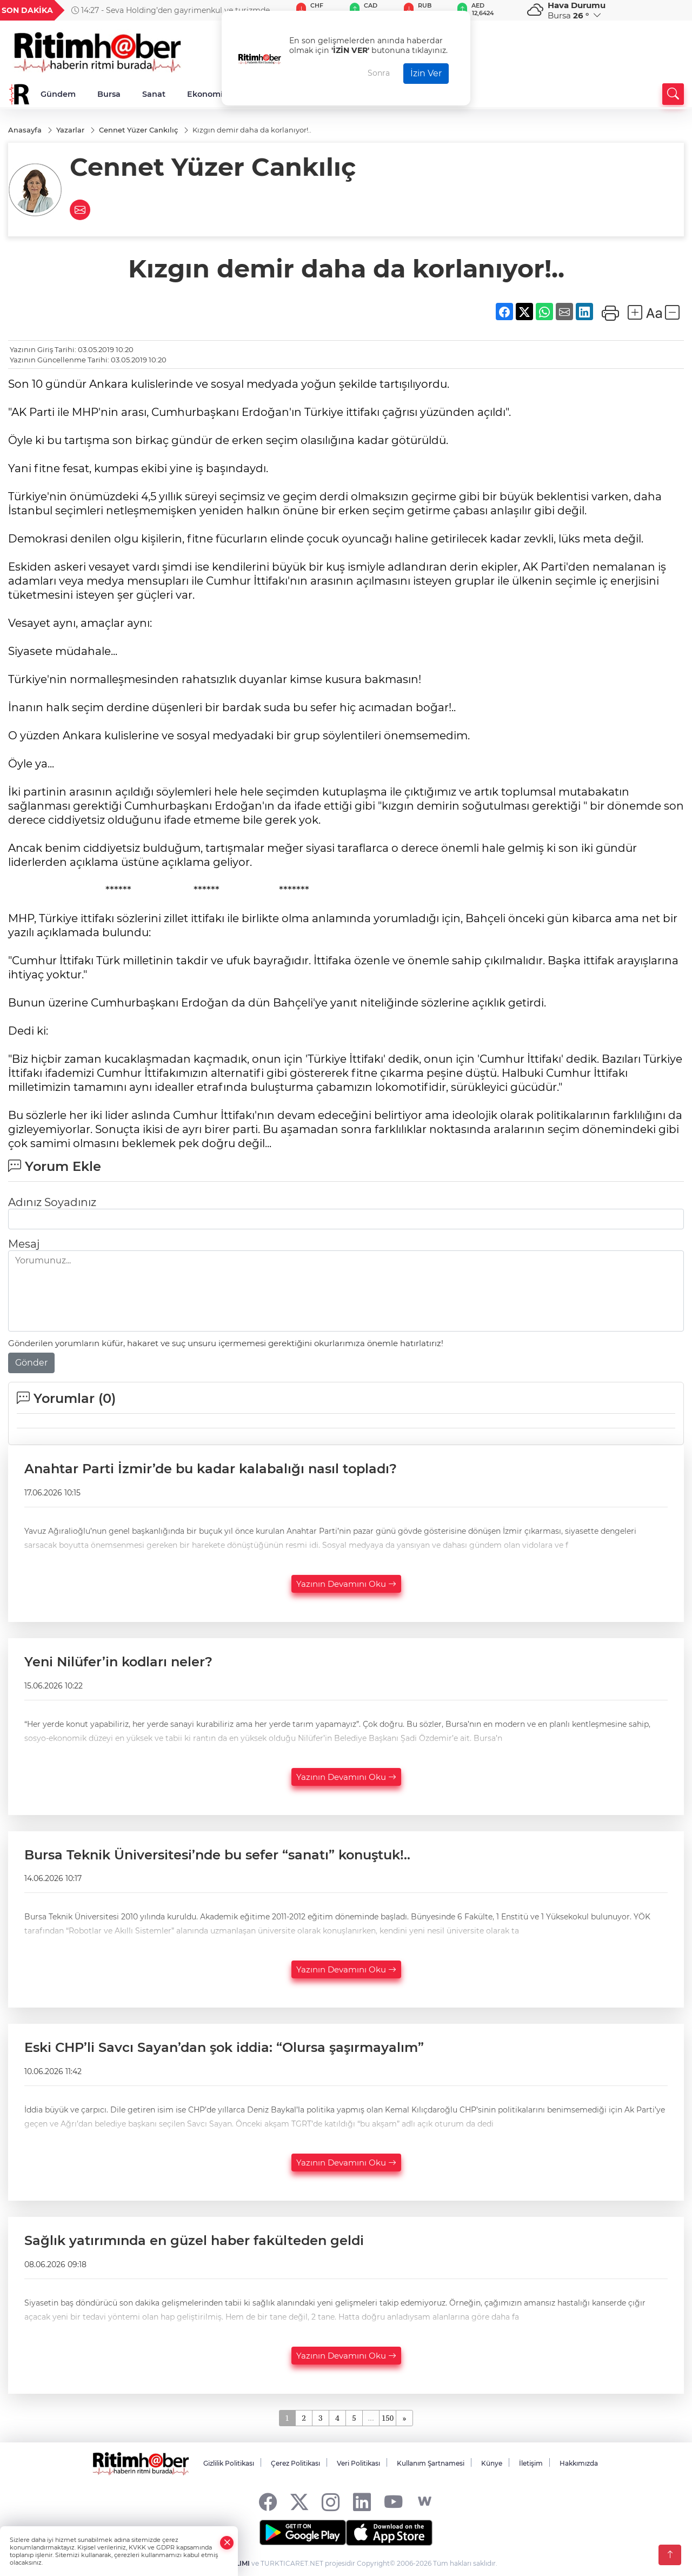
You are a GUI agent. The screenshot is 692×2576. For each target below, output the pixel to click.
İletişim (531, 2463)
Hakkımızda (579, 2463)
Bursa (109, 94)
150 (388, 2417)
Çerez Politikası (295, 2463)
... (371, 2417)
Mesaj (23, 1243)
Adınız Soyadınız (52, 1202)
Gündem (58, 94)
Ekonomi (205, 94)
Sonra (379, 73)
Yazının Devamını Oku (346, 1584)
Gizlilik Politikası (228, 2463)
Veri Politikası (358, 2463)
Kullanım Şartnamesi (430, 2463)
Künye (491, 2463)
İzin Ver (426, 73)
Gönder (31, 1362)
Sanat (153, 94)
